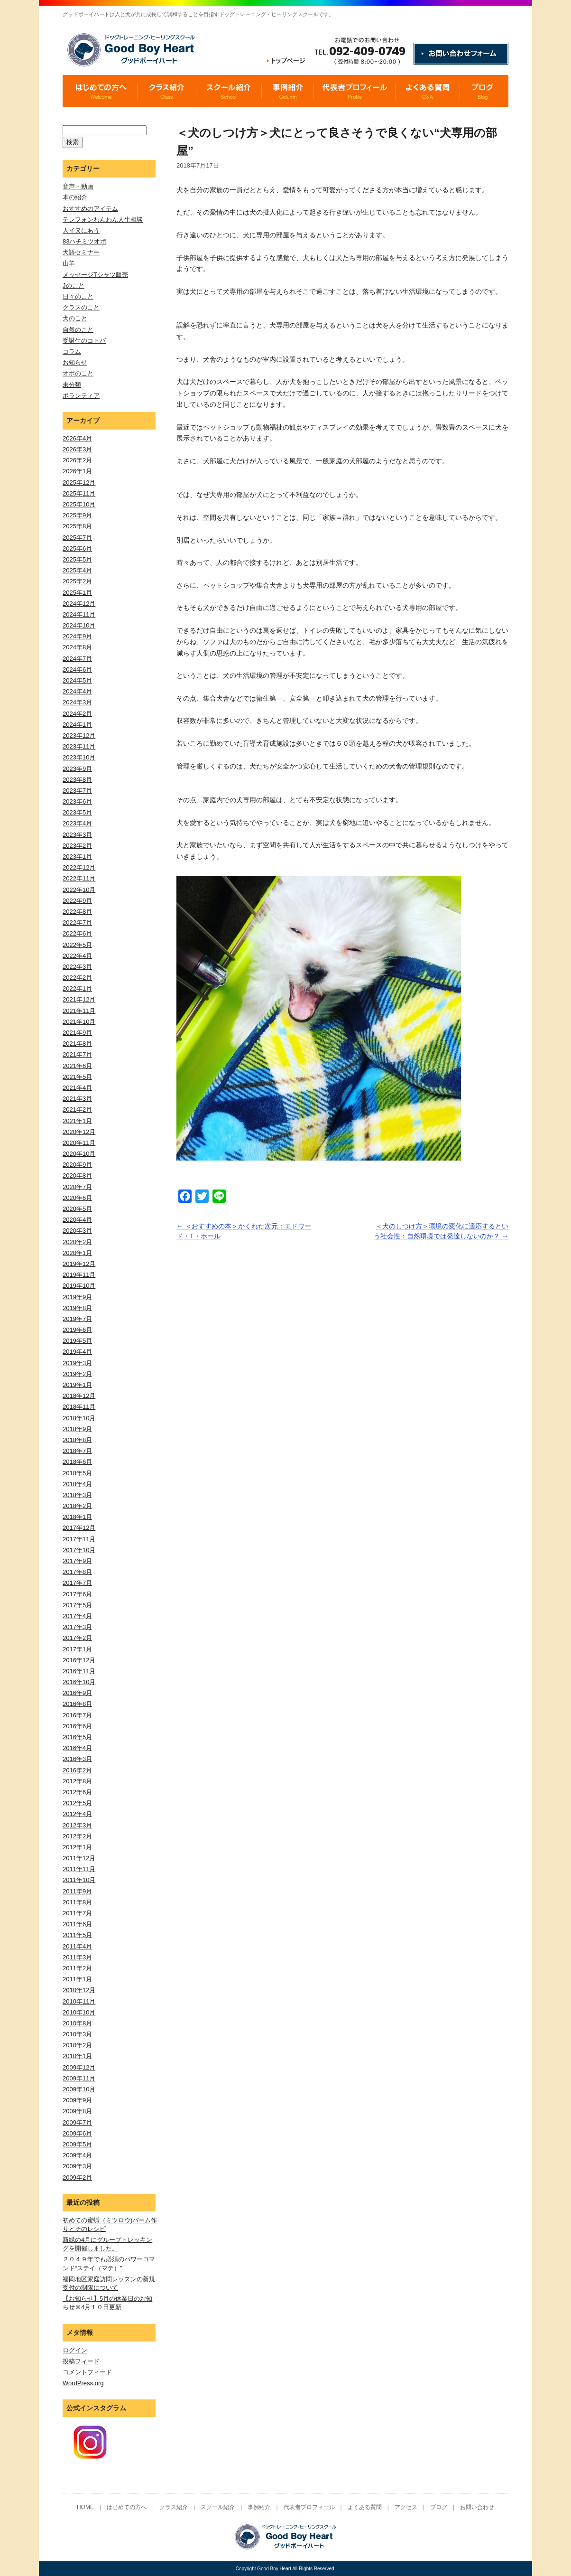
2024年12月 (79, 603)
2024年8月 (77, 647)
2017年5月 (77, 1605)
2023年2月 (77, 845)
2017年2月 (77, 1637)
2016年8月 (77, 1703)
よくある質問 (365, 2507)
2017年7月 (77, 1582)
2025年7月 (77, 537)
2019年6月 (77, 1329)
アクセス (406, 2507)
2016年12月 (79, 1660)
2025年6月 (77, 548)
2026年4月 (77, 438)
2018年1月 (77, 1516)
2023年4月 (77, 823)
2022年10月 (79, 889)
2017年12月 (79, 1527)
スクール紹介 (218, 2507)
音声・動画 (78, 186)
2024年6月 (77, 669)
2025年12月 (79, 482)
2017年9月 (77, 1560)
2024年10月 (79, 625)
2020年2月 (77, 1242)
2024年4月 (77, 691)
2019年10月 (79, 1285)
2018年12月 (79, 1395)
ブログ (438, 2507)
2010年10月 (79, 2012)
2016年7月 (77, 1715)
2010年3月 (77, 2034)
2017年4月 (77, 1616)
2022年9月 (77, 900)
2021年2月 (77, 1109)
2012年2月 (77, 1836)
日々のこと (78, 296)
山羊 (69, 263)
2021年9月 (77, 1032)
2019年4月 (77, 1351)
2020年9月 (77, 1164)
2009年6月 (77, 2133)
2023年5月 (77, 812)
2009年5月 (77, 2144)
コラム (72, 351)
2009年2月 (77, 2177)
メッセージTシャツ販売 (95, 274)
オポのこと (78, 373)
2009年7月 (77, 2122)
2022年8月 (77, 911)
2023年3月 (77, 834)
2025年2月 (77, 581)
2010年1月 (77, 2056)
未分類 (72, 384)
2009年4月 (77, 2155)
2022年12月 (79, 867)
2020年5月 (77, 1208)
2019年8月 (77, 1307)
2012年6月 (77, 1792)
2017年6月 (77, 1594)
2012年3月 (77, 1825)
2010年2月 (77, 2045)
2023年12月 (79, 735)
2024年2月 (77, 713)
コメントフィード (87, 2372)
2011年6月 (77, 1924)
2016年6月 (77, 1726)
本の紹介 (75, 197)
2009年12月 (79, 2067)
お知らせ (75, 362)
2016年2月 (77, 1770)
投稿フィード (81, 2361)
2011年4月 (77, 1946)
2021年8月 (77, 1043)
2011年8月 (77, 1902)
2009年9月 (77, 2100)
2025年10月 (79, 504)
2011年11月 (79, 1869)
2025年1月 (77, 592)
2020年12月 (79, 1131)
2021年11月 (79, 1010)
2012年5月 (77, 1803)
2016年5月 (77, 1737)
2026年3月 (77, 449)
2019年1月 (77, 1384)
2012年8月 (77, 1781)
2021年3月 (77, 1098)
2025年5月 (77, 559)
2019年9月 (77, 1297)
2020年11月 (79, 1142)
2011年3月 (77, 1957)
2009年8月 (77, 2111)
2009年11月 (79, 2078)
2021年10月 (79, 1021)
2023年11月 (79, 746)
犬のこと (75, 318)
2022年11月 (79, 878)
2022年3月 (77, 966)
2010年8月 (77, 2023)
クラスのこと (81, 307)
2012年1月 (77, 1847)
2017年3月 (77, 1626)
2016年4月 (77, 1748)
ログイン (75, 2350)
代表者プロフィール (309, 2507)
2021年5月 (77, 1076)
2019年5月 (77, 1340)
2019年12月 (79, 1263)
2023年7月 (77, 790)
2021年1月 (77, 1120)
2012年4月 (77, 1813)
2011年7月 (77, 1913)
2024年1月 (77, 724)
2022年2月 (77, 977)
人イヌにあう (81, 230)
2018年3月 (77, 1495)
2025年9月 (77, 515)
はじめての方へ (127, 2507)
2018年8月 (77, 1439)
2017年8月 (77, 1571)
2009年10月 (79, 2089)
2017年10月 (79, 1550)
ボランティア (81, 395)
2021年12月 (79, 999)
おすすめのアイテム (90, 208)
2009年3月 (77, 2166)
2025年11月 (79, 493)
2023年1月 (77, 856)
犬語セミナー (81, 252)
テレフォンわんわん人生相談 (103, 219)
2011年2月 (77, 1968)
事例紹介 (259, 2507)
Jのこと (73, 285)
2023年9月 (77, 768)
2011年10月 (79, 1879)
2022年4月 (77, 955)
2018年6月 (77, 1461)
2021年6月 (77, 1065)
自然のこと (78, 329)
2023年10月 (79, 757)
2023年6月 (77, 801)
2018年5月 (77, 1473)
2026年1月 (77, 471)
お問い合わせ (477, 2507)
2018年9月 (77, 1429)
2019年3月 (77, 1363)
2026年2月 (77, 460)
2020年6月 (77, 1197)
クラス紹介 (173, 2507)
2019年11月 (79, 1274)
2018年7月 (77, 1450)
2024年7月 (77, 658)
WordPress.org (83, 2383)
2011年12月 (79, 1858)
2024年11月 (79, 614)
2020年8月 (77, 1175)
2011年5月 (77, 1935)
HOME (85, 2507)
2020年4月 (77, 1219)
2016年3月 (77, 1758)
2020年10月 (79, 1153)
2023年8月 (77, 779)
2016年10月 (79, 1682)
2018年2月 (77, 1505)
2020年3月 (77, 1230)
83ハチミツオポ (84, 241)
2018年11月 (79, 1406)
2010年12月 (79, 1990)
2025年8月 (77, 526)
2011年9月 (77, 1891)
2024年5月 (77, 680)
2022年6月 (77, 933)
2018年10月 (79, 1418)
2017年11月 (79, 1539)
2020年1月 (77, 1252)
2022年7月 (77, 922)
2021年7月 (77, 1054)
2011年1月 (77, 1979)
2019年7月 (77, 1318)
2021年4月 (77, 1087)
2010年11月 (79, 2001)
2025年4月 (77, 570)
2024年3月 (77, 702)
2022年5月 (77, 944)
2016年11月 (79, 1671)
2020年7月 (77, 1186)
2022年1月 (77, 988)
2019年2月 (77, 1373)
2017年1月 (77, 1649)
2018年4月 (77, 1484)
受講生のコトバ (84, 340)
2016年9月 (77, 1692)
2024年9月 (77, 636)
